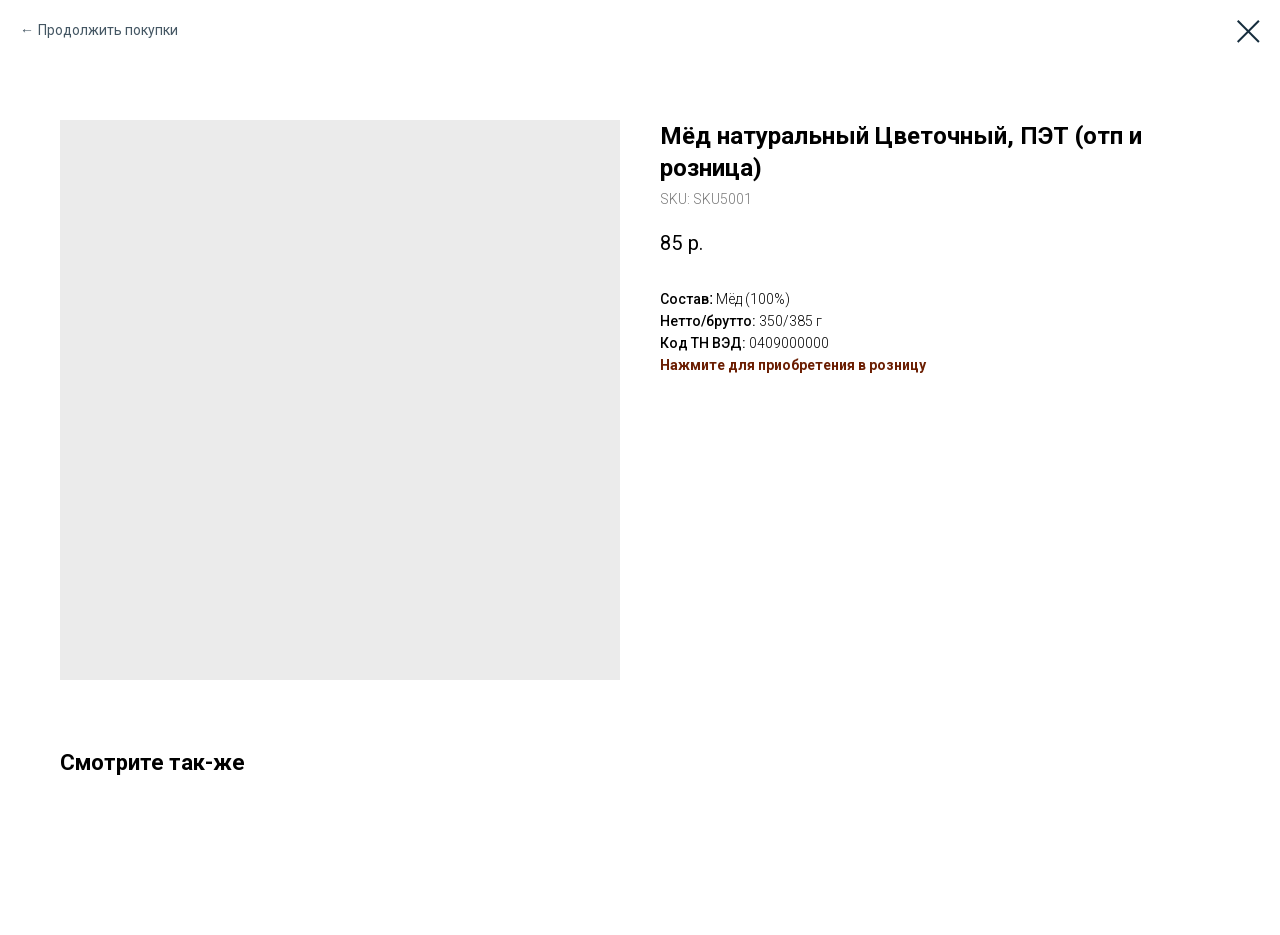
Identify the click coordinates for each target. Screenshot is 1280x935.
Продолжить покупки (108, 30)
